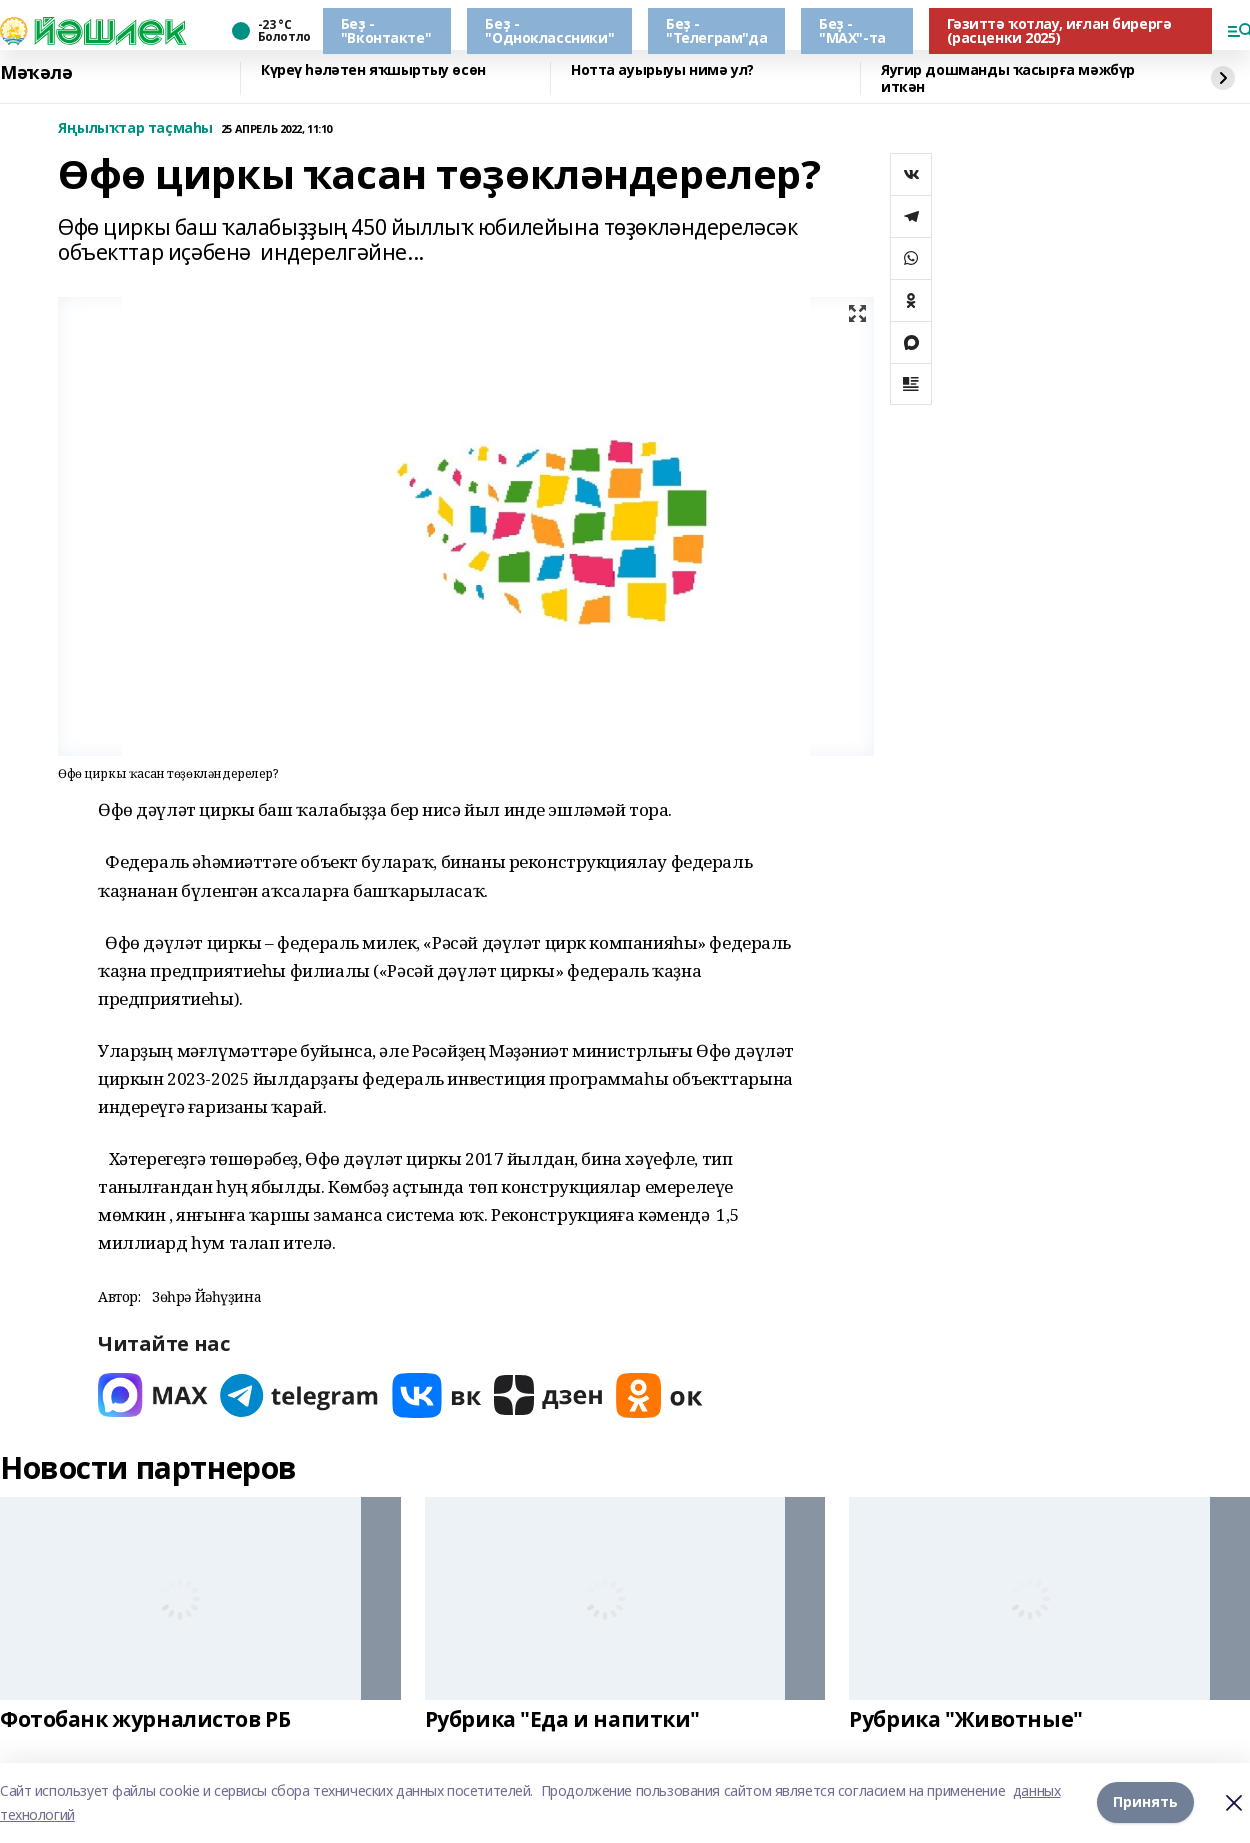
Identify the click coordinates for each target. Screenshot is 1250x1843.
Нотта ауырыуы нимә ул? (662, 70)
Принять (1145, 1802)
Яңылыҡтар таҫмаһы (135, 128)
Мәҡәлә (36, 73)
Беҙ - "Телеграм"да (716, 30)
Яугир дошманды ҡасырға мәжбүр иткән (1008, 78)
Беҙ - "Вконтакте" (386, 30)
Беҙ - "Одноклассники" (549, 30)
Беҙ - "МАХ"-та (852, 30)
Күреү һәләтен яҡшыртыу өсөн (373, 70)
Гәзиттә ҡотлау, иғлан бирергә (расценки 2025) (1059, 30)
